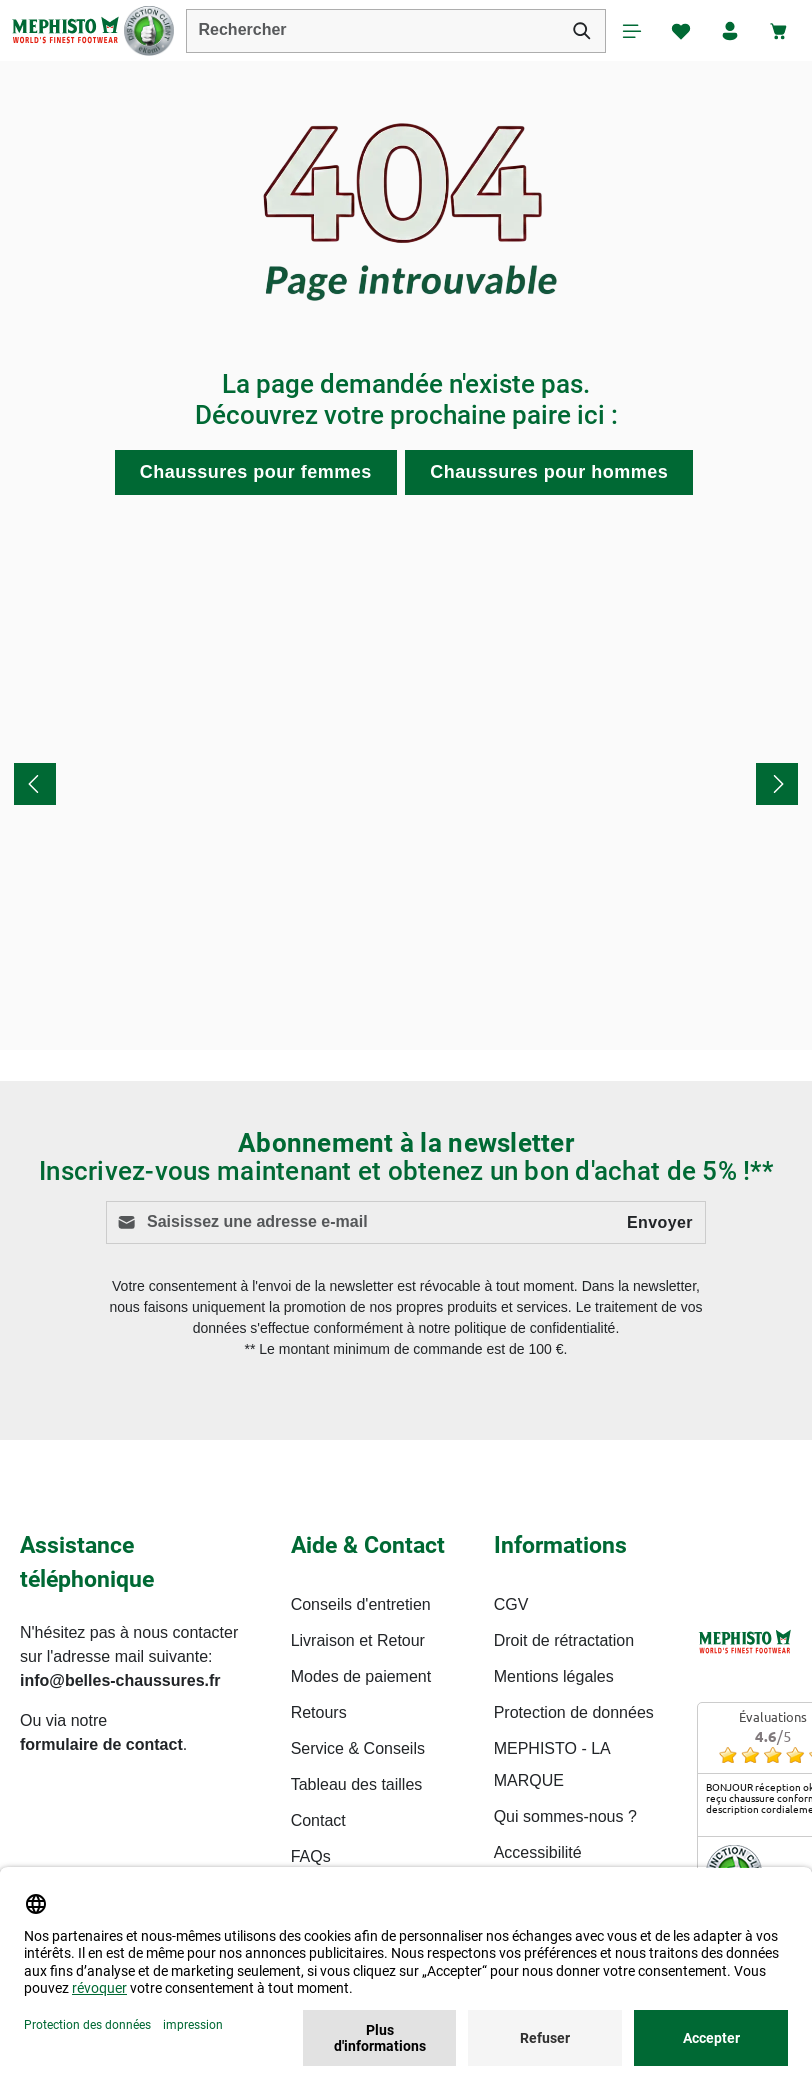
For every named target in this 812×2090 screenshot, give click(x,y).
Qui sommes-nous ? (565, 1816)
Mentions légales (554, 1676)
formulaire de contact (101, 1744)
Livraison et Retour (358, 1640)
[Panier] (779, 31)
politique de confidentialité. (536, 1329)
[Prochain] (777, 785)
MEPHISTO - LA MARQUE (552, 1764)
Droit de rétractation (564, 1640)
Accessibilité (538, 1852)
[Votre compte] (729, 31)
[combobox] (371, 31)
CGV (511, 1604)
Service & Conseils (358, 1748)
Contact (318, 1820)
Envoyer (660, 1222)
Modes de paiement (361, 1676)
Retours (319, 1712)
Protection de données (574, 1712)
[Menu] (629, 31)
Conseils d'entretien (361, 1604)
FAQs (311, 1856)
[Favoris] (679, 31)
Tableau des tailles (357, 1784)
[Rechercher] (578, 31)
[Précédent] (35, 785)
